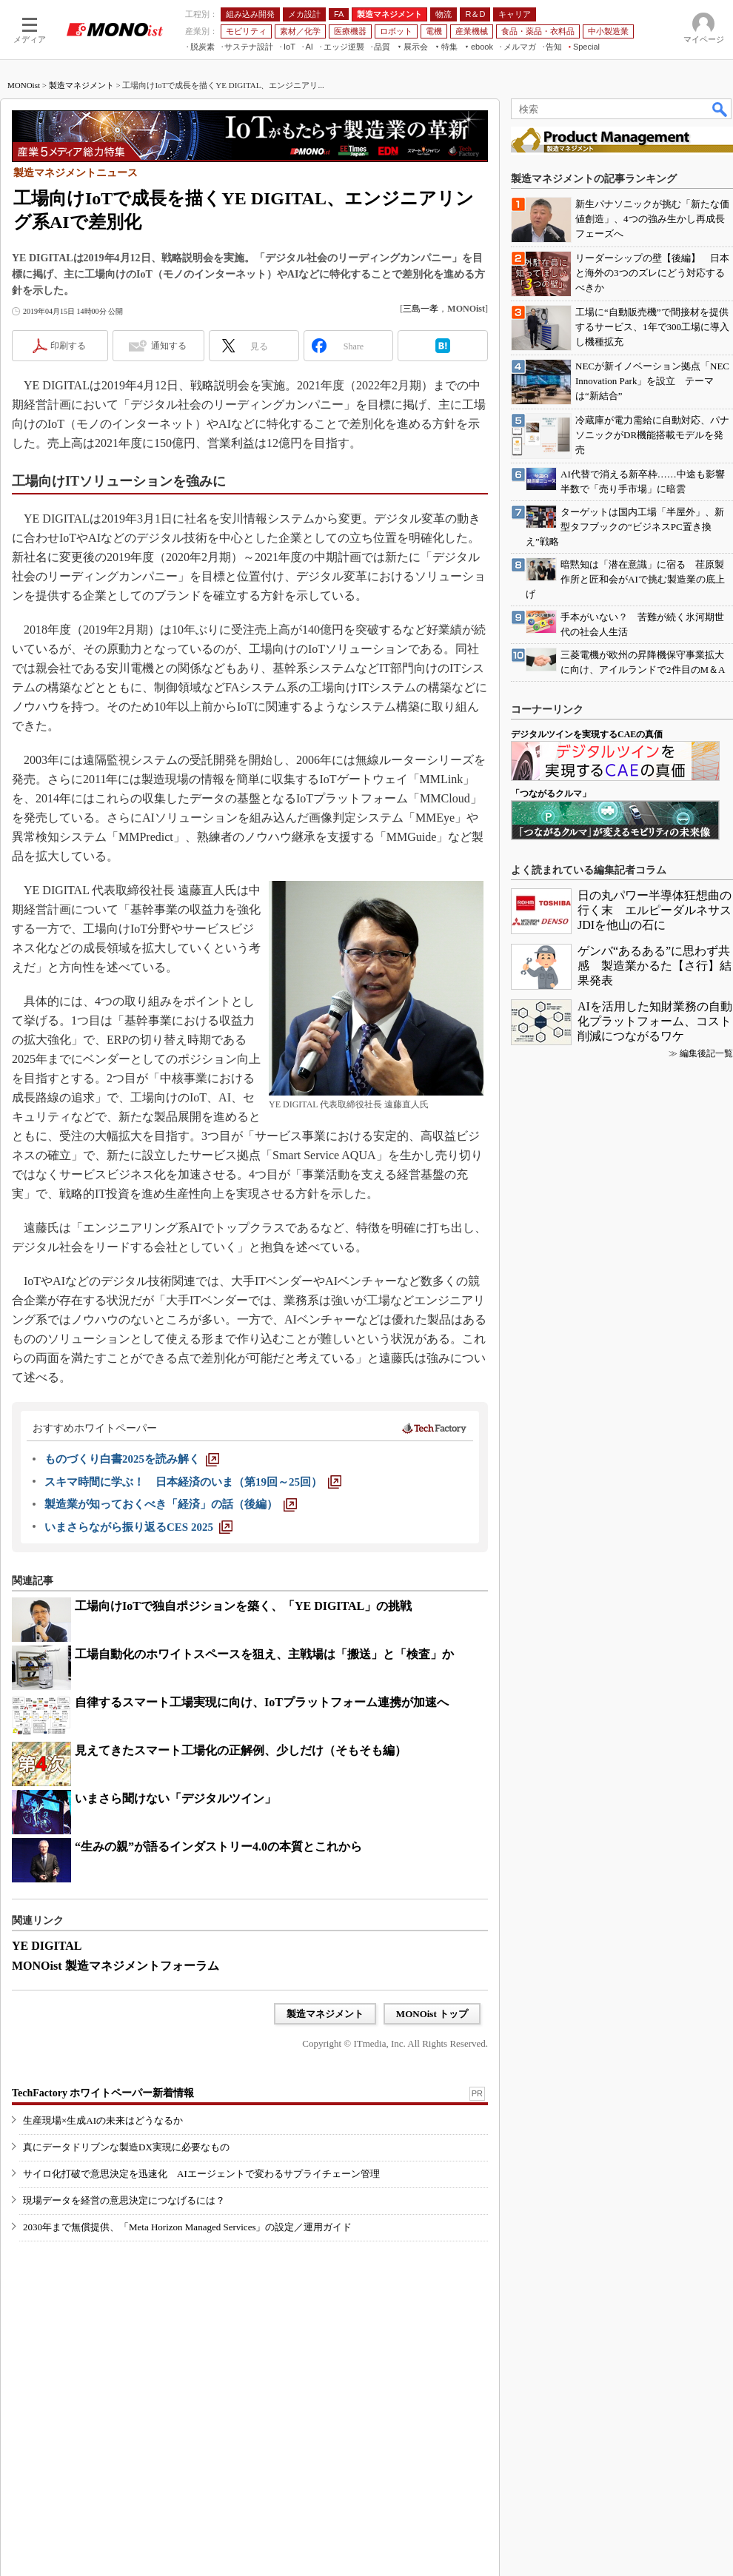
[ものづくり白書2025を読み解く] (131, 1459)
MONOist (23, 85)
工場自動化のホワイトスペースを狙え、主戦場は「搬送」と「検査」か (264, 1654)
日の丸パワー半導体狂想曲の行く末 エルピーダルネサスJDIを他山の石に (655, 910)
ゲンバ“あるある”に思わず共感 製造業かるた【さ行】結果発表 (655, 966)
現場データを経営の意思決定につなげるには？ (124, 2200)
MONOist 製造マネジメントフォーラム (115, 1965)
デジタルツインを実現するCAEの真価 (587, 734)
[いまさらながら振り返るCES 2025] (138, 1527)
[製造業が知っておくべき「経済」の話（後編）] (170, 1504)
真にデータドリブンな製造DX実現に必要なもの (126, 2147)
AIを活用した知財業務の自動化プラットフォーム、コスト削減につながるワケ (655, 1021)
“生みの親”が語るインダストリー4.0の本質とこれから (218, 1846)
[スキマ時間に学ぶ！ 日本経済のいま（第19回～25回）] (192, 1482)
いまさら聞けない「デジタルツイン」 (175, 1798)
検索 (720, 108)
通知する (169, 346)
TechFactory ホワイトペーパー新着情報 (103, 2093)
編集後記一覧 (706, 1053)
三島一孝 (420, 308)
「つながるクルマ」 (551, 793)
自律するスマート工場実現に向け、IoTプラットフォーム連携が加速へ (262, 1702)
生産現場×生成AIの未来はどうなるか (103, 2120)
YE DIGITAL (46, 1945)
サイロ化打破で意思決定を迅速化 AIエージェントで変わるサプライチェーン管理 (201, 2173)
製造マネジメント (81, 85)
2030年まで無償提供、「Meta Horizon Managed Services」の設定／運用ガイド (187, 2227)
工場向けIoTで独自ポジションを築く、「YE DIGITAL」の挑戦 (243, 1606)
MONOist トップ (432, 2013)
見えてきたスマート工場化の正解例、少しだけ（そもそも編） (240, 1750)
